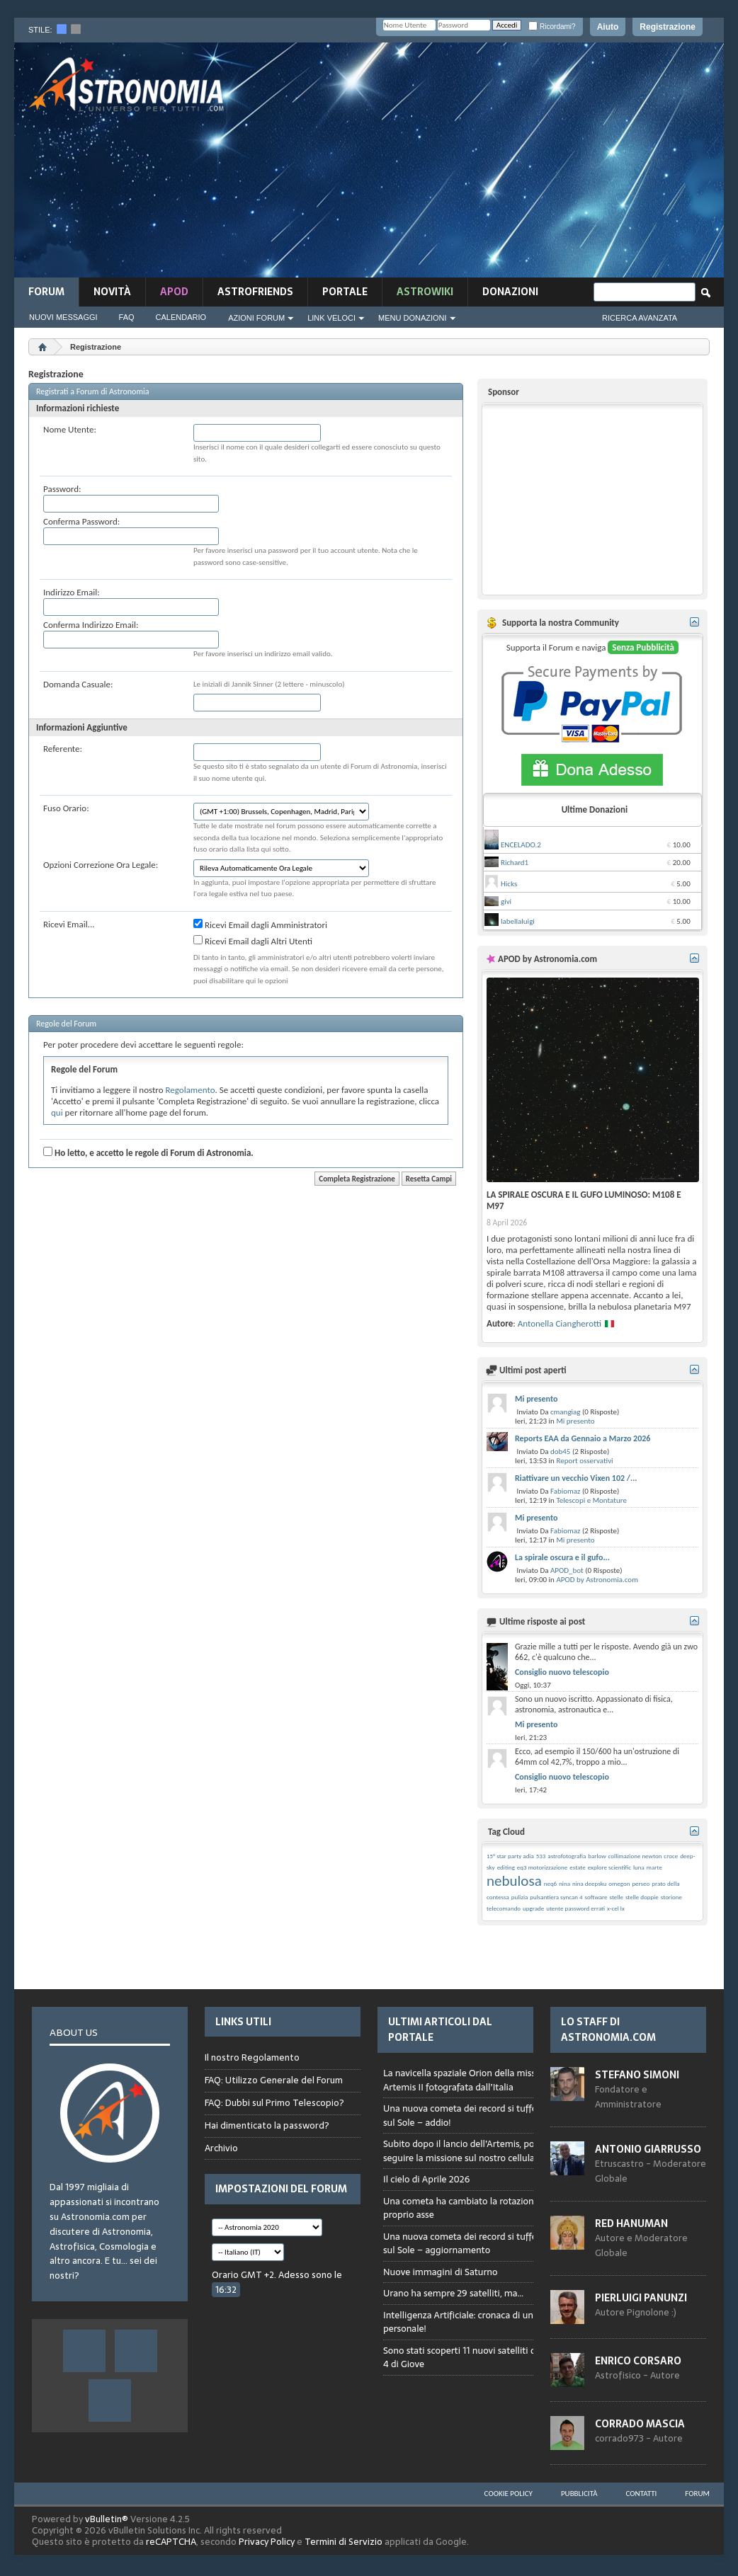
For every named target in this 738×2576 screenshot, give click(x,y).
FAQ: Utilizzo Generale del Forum (274, 2080)
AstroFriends (255, 291)
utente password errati (575, 1908)
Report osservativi (584, 1460)
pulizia (519, 1897)
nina (564, 1883)
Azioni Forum (256, 318)
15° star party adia (510, 1856)
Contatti (641, 2493)
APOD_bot (567, 1570)
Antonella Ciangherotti (559, 1323)
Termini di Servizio (343, 2541)
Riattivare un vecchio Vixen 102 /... (576, 1478)
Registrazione (668, 27)
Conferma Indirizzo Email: (90, 624)
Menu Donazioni (412, 318)
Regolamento (190, 1089)
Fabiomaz (565, 1491)
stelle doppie (642, 1897)
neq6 (550, 1883)
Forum (46, 291)
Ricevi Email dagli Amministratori (260, 924)
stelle (616, 1897)
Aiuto (608, 27)
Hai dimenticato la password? (267, 2125)
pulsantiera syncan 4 (556, 1897)
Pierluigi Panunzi (641, 2298)
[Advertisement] (496, 164)
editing (506, 1867)
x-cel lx (616, 1908)
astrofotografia (566, 1856)
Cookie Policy (508, 2493)
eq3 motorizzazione (542, 1867)
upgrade (533, 1908)
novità (112, 291)
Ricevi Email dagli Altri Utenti (252, 940)
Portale (345, 291)
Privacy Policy (267, 2541)
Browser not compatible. (483, 2230)
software (596, 1897)
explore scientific (609, 1867)
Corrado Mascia (640, 2424)
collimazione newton (635, 1856)
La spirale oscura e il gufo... (562, 1557)
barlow (597, 1856)
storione (671, 1897)
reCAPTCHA (171, 2541)
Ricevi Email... (69, 924)
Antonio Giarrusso (648, 2149)
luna (639, 1867)
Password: (62, 488)
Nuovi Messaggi (63, 317)
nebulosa (514, 1881)
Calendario (181, 317)
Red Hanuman (631, 2223)
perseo (640, 1883)
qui (57, 1112)
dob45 (560, 1451)
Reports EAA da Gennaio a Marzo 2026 (582, 1438)
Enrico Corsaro (638, 2361)
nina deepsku (589, 1883)
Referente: (62, 748)
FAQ (127, 317)
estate (577, 1867)
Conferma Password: (81, 521)
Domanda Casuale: (78, 684)
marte (654, 1867)
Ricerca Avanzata (639, 318)
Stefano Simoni (637, 2075)
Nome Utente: (69, 429)
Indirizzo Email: (71, 592)
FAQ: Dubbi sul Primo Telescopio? (274, 2102)
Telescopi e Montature (591, 1500)
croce (671, 1856)
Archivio (221, 2148)
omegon (619, 1883)
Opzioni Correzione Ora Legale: (100, 864)
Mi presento (536, 1399)
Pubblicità (579, 2493)
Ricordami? (551, 26)
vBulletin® (106, 2519)
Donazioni (510, 291)
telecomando (504, 1908)
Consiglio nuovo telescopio (562, 1672)
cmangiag (565, 1411)
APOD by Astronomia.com (597, 1579)
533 (541, 1856)
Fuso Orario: (66, 808)
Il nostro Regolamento (252, 2058)
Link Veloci (331, 318)
